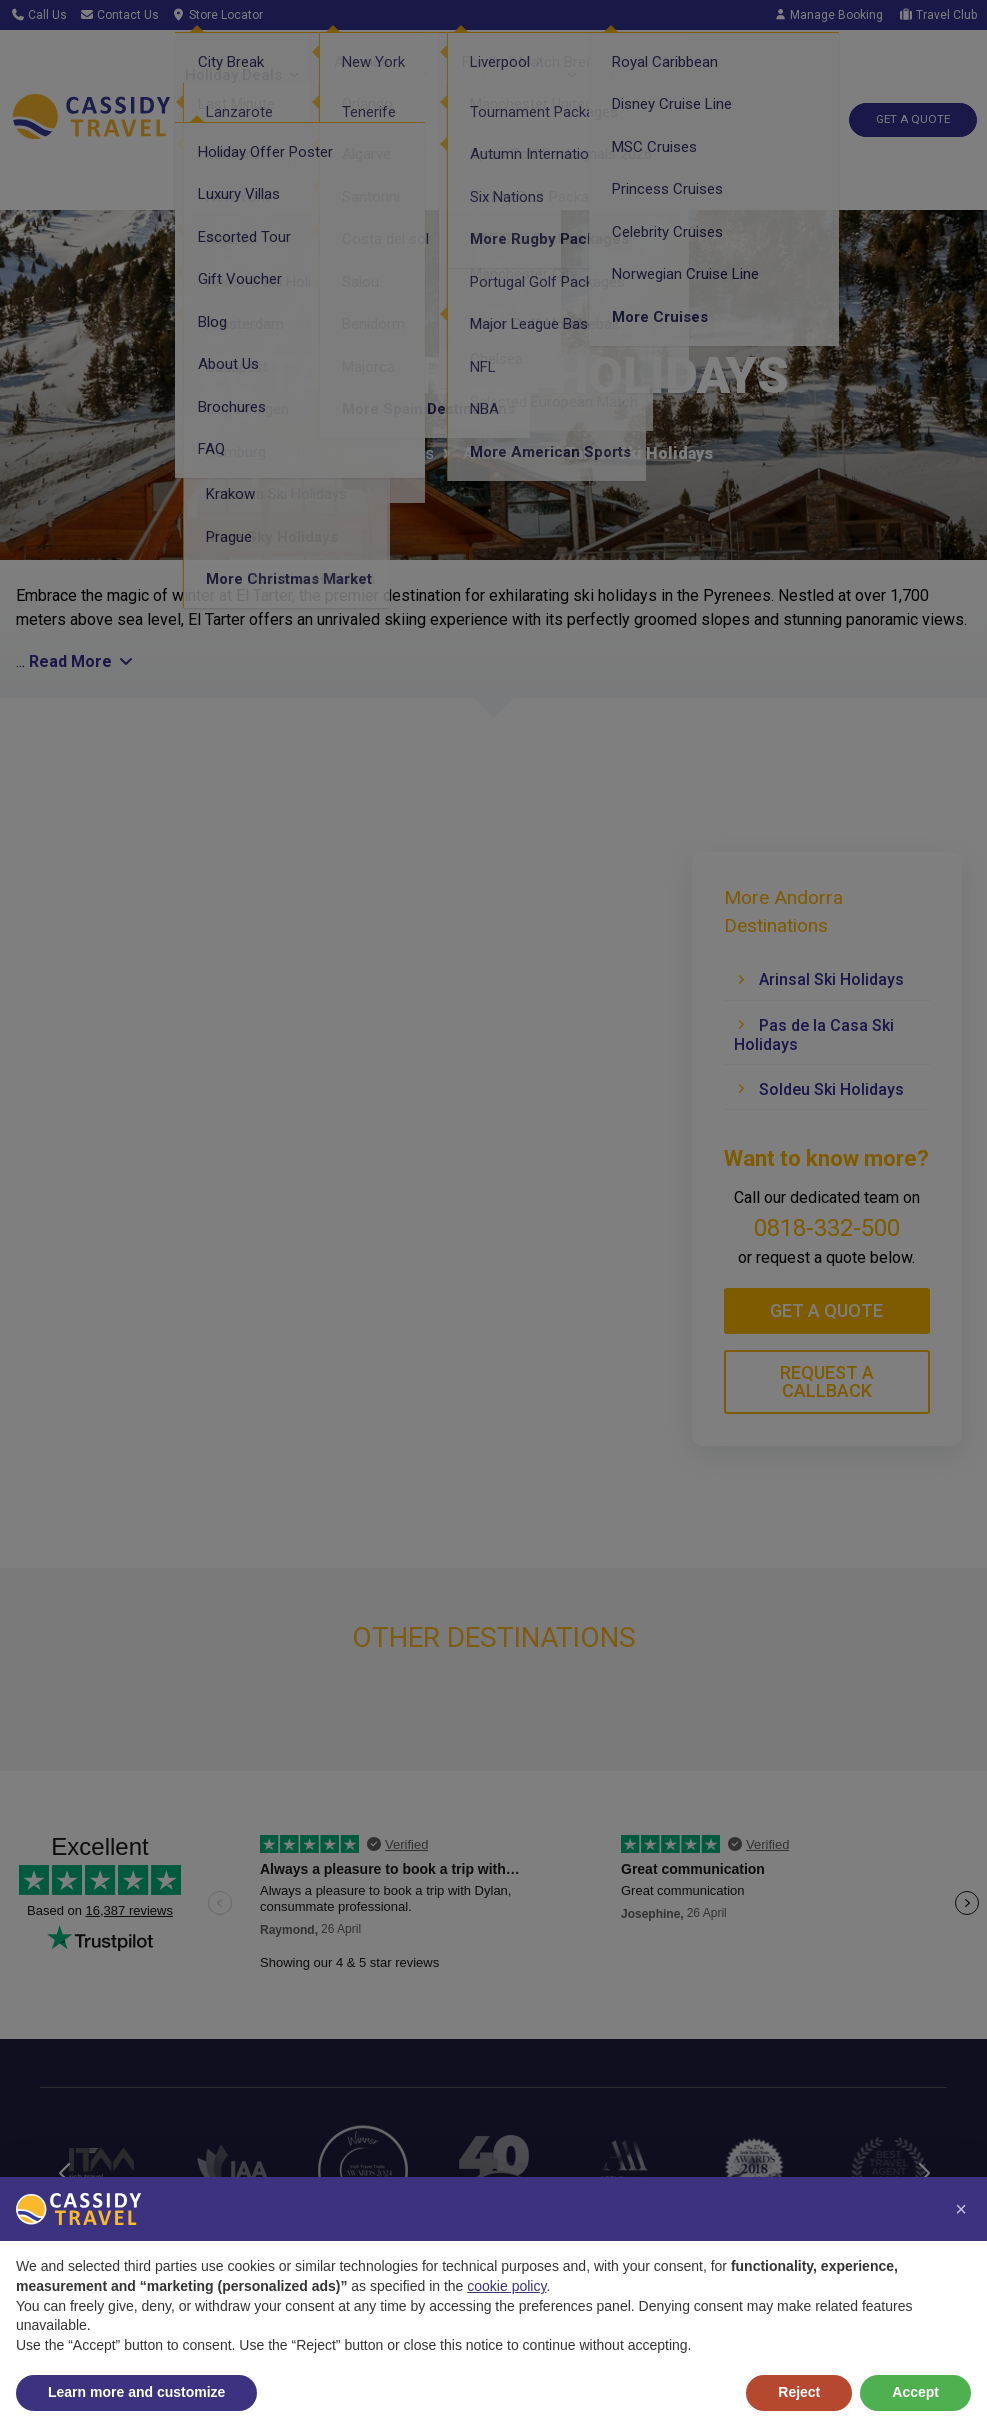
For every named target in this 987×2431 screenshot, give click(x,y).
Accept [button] (915, 2392)
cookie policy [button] (506, 2286)
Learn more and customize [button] (136, 2392)
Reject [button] (799, 2392)
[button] (961, 2209)
